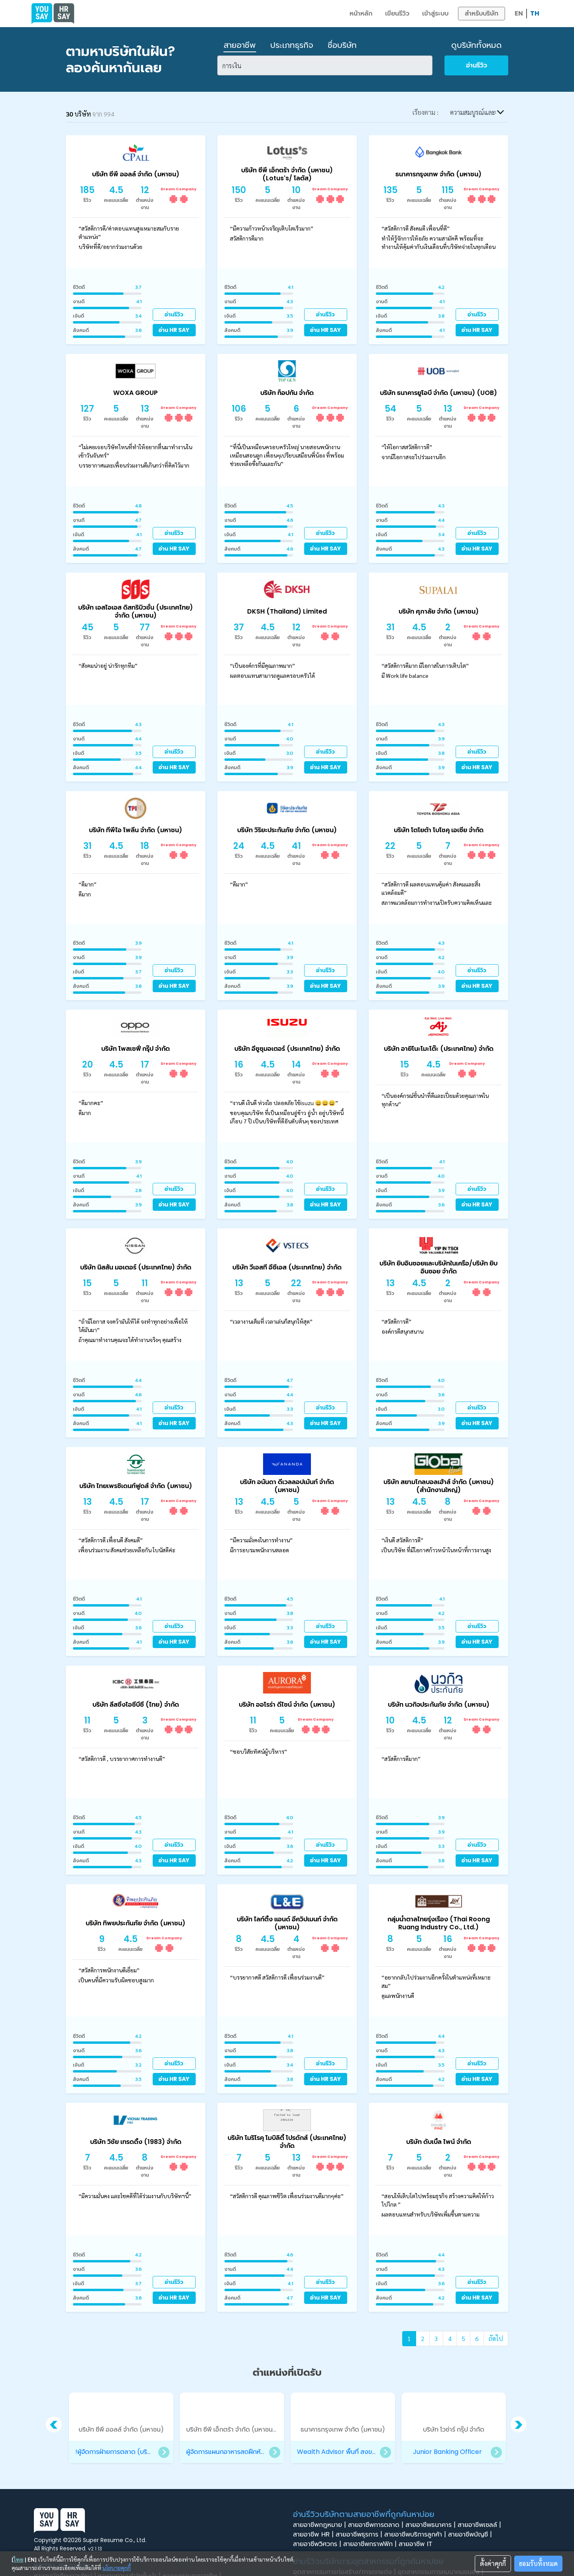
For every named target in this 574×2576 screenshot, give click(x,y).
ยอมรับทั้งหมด (538, 2563)
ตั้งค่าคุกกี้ (493, 2563)
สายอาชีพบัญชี (471, 2534)
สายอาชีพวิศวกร (318, 2544)
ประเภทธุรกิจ (291, 45)
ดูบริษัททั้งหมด (476, 45)
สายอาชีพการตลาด (376, 2525)
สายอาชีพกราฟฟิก (371, 2544)
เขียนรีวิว (397, 13)
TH (534, 13)
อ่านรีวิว (476, 65)
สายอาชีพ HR (314, 2534)
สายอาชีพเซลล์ (480, 2525)
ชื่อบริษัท (342, 45)
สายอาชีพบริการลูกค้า (416, 2534)
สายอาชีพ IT (418, 2544)
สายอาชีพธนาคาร (431, 2525)
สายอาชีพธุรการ (360, 2534)
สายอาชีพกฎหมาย (320, 2525)
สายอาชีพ (240, 45)
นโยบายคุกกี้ (116, 2567)
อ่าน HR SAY (174, 330)
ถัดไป (496, 2338)
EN (519, 13)
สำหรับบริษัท (481, 13)
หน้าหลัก (361, 13)
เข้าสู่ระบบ (435, 13)
